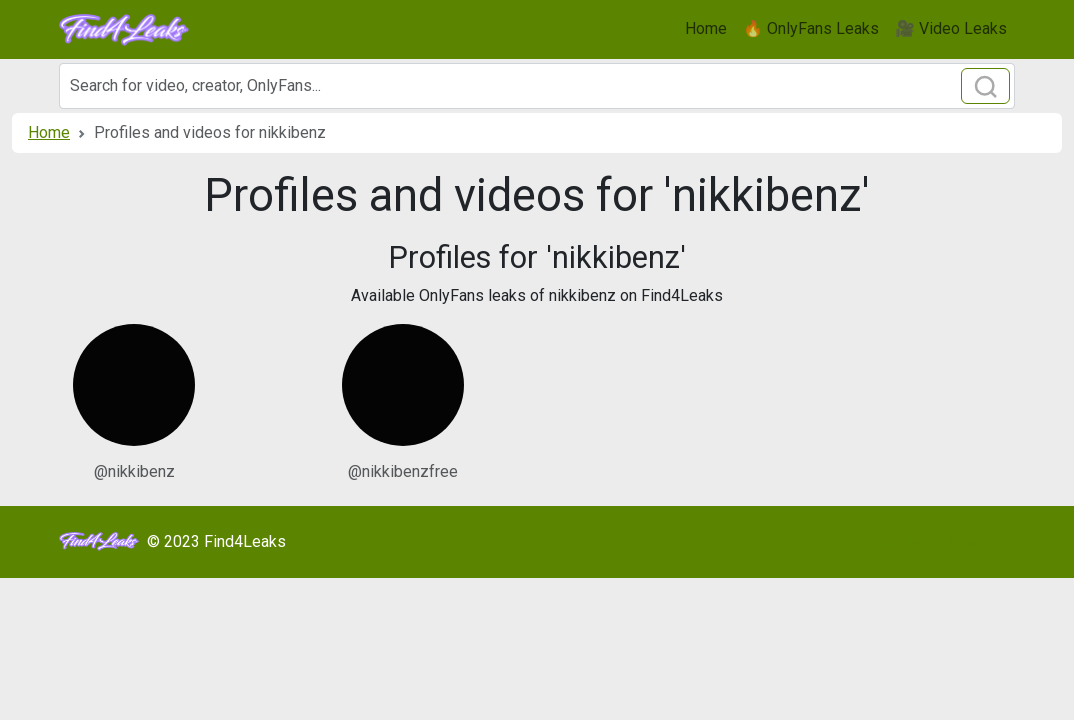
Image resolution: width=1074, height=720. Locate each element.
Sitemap (978, 541)
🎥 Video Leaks (951, 28)
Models (906, 541)
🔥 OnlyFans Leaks (811, 28)
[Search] (537, 86)
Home (706, 28)
